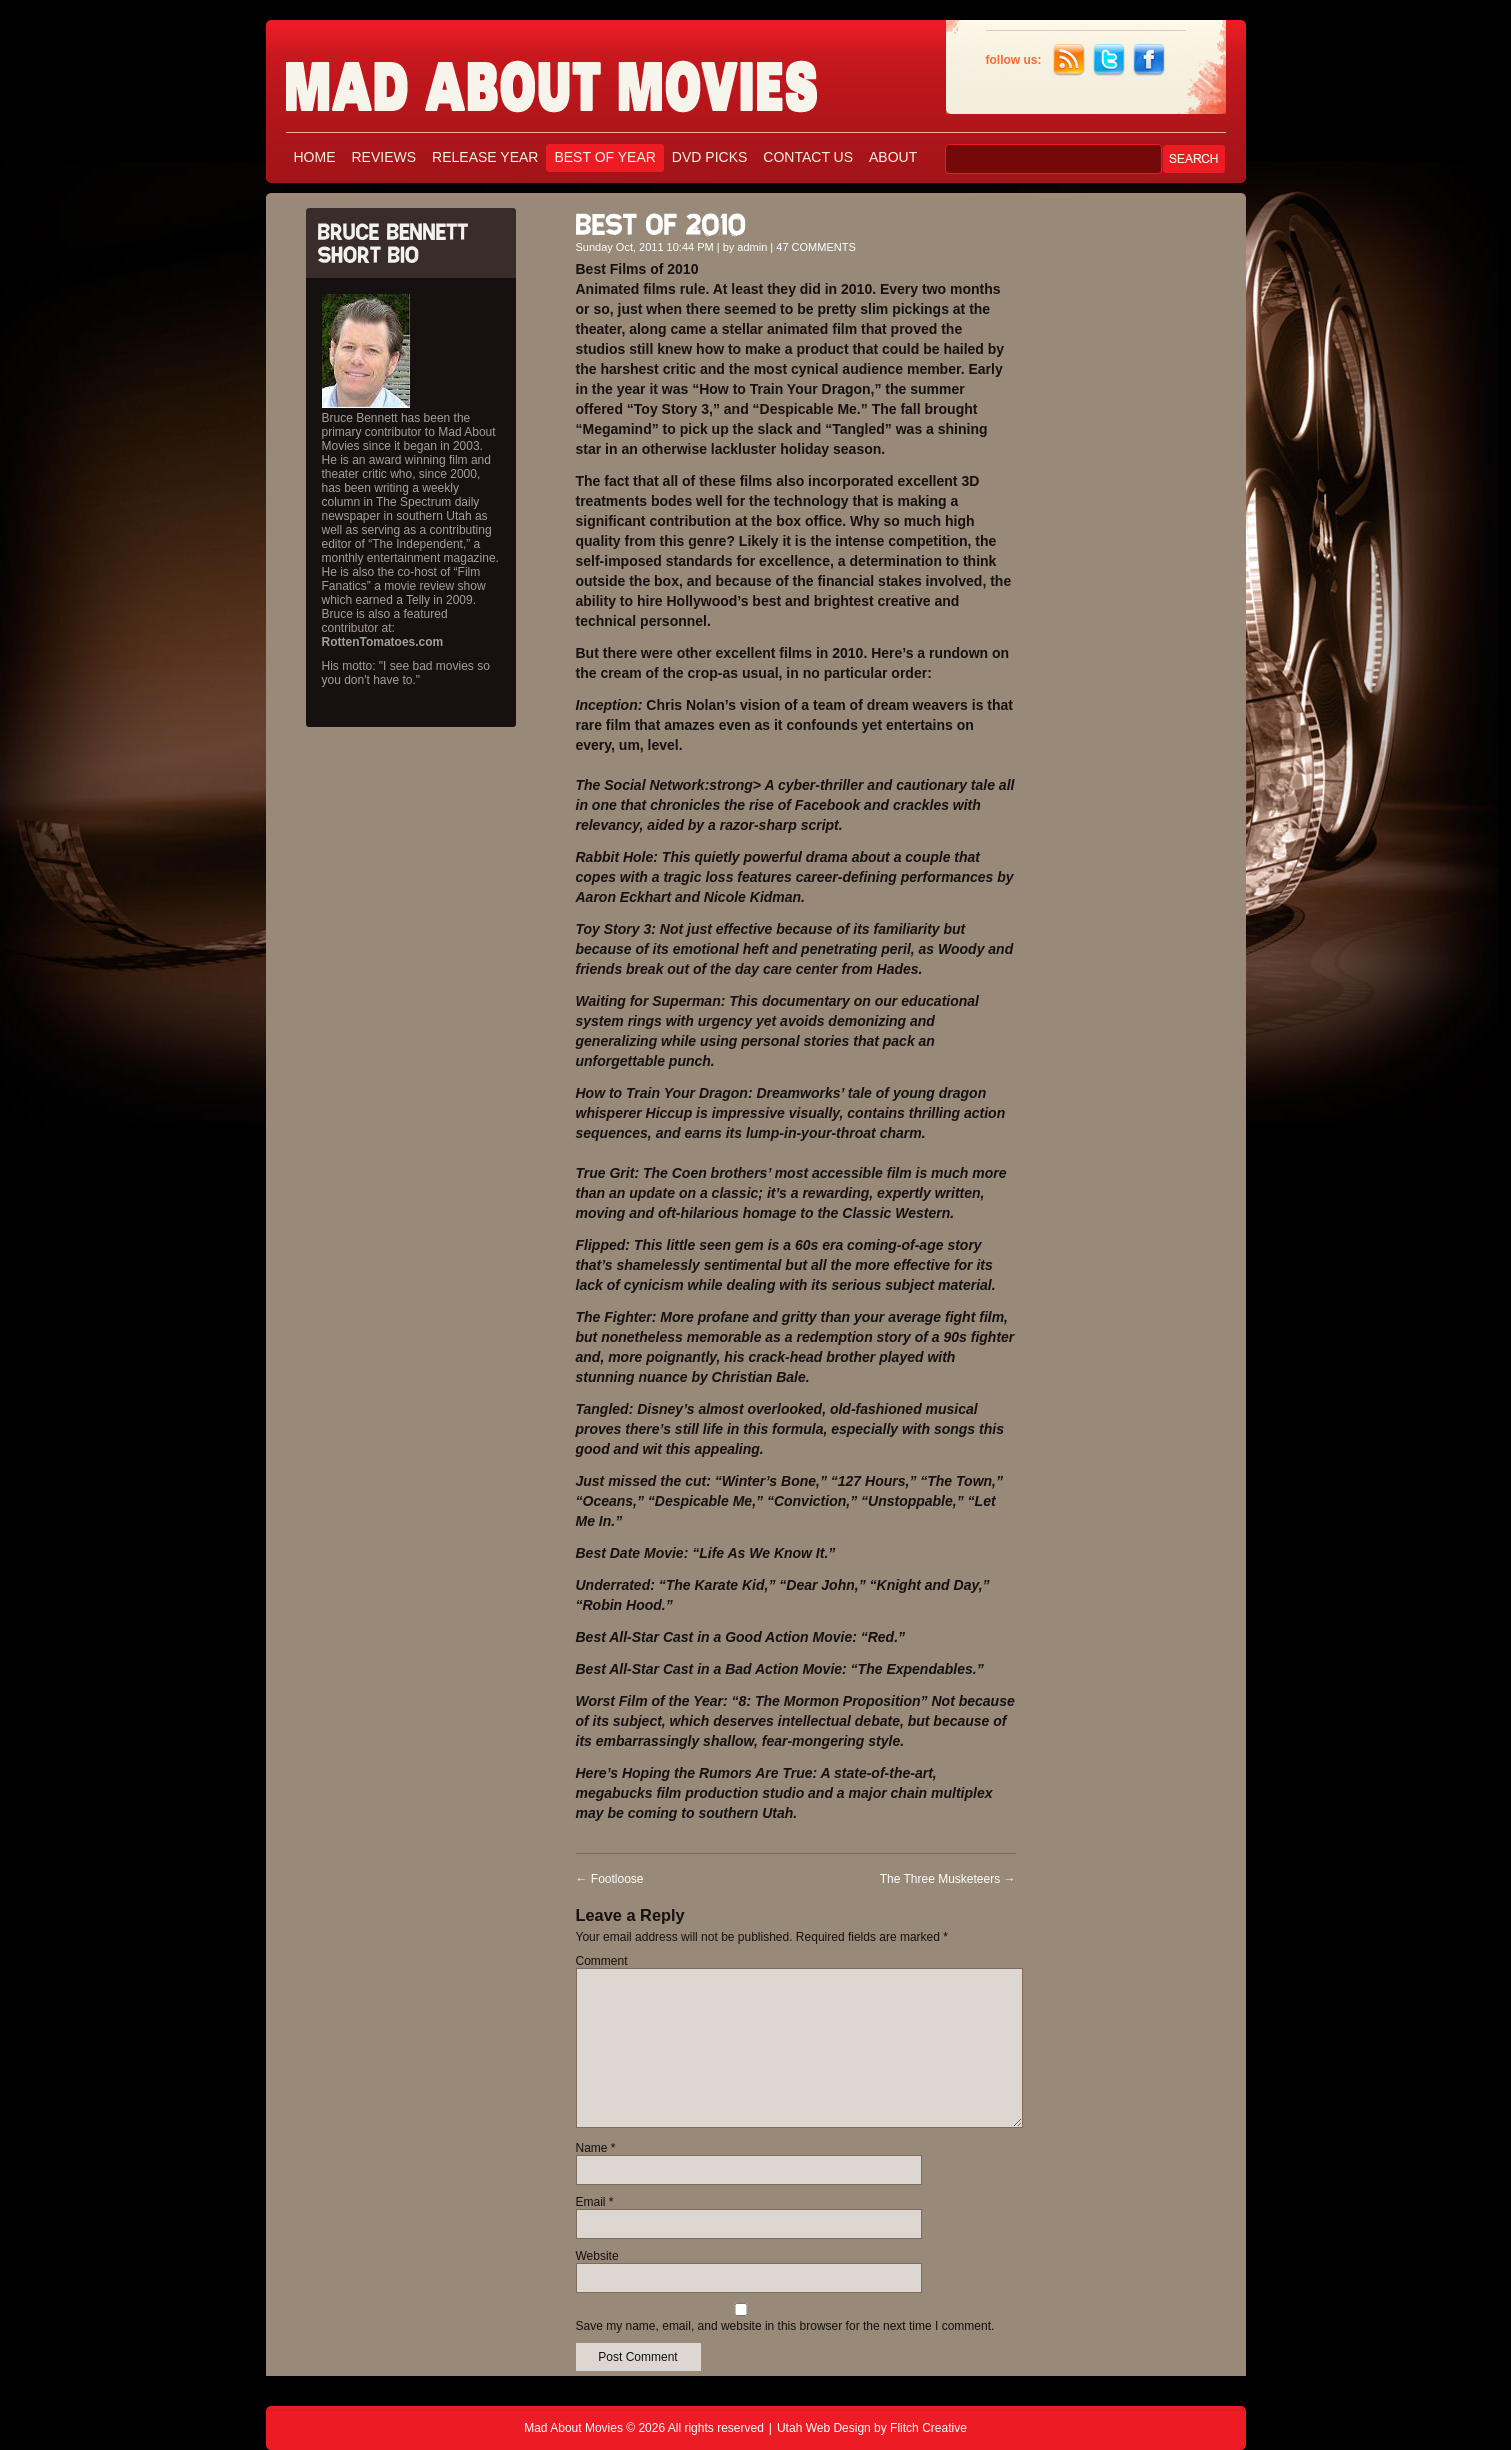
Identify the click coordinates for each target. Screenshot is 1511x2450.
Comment (602, 1961)
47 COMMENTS (815, 247)
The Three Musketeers (948, 1879)
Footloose (610, 1879)
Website (597, 2256)
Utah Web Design (824, 2428)
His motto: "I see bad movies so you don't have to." (406, 673)
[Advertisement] (1136, 498)
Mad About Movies (591, 77)
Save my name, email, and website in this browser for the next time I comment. (785, 2326)
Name (596, 2148)
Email (595, 2202)
